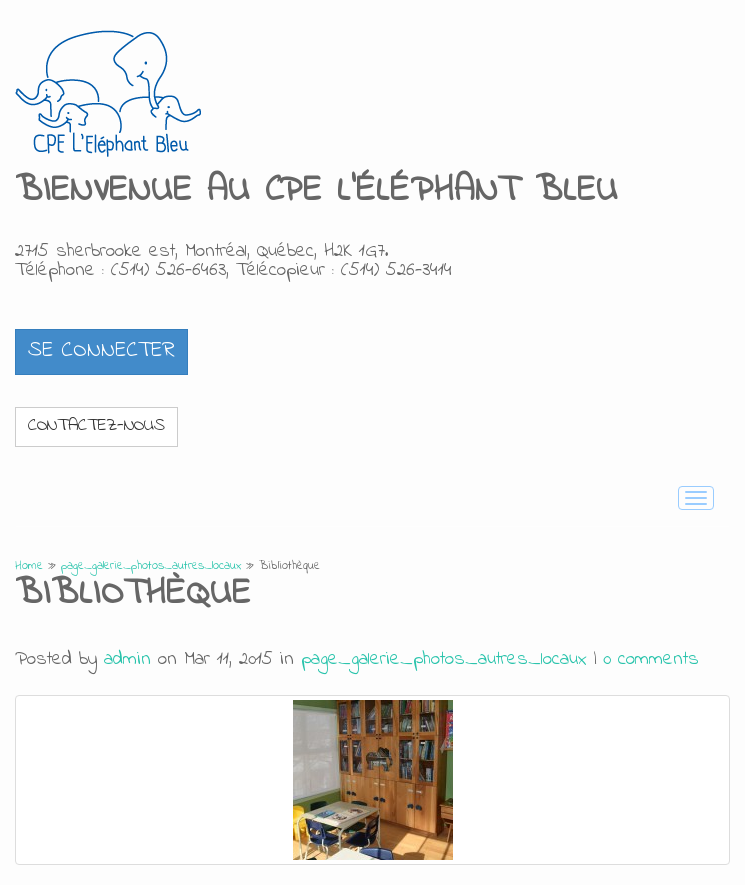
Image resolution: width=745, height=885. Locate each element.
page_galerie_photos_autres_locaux (151, 566)
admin (127, 659)
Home (29, 566)
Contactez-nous (96, 426)
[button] (101, 351)
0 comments (651, 659)
